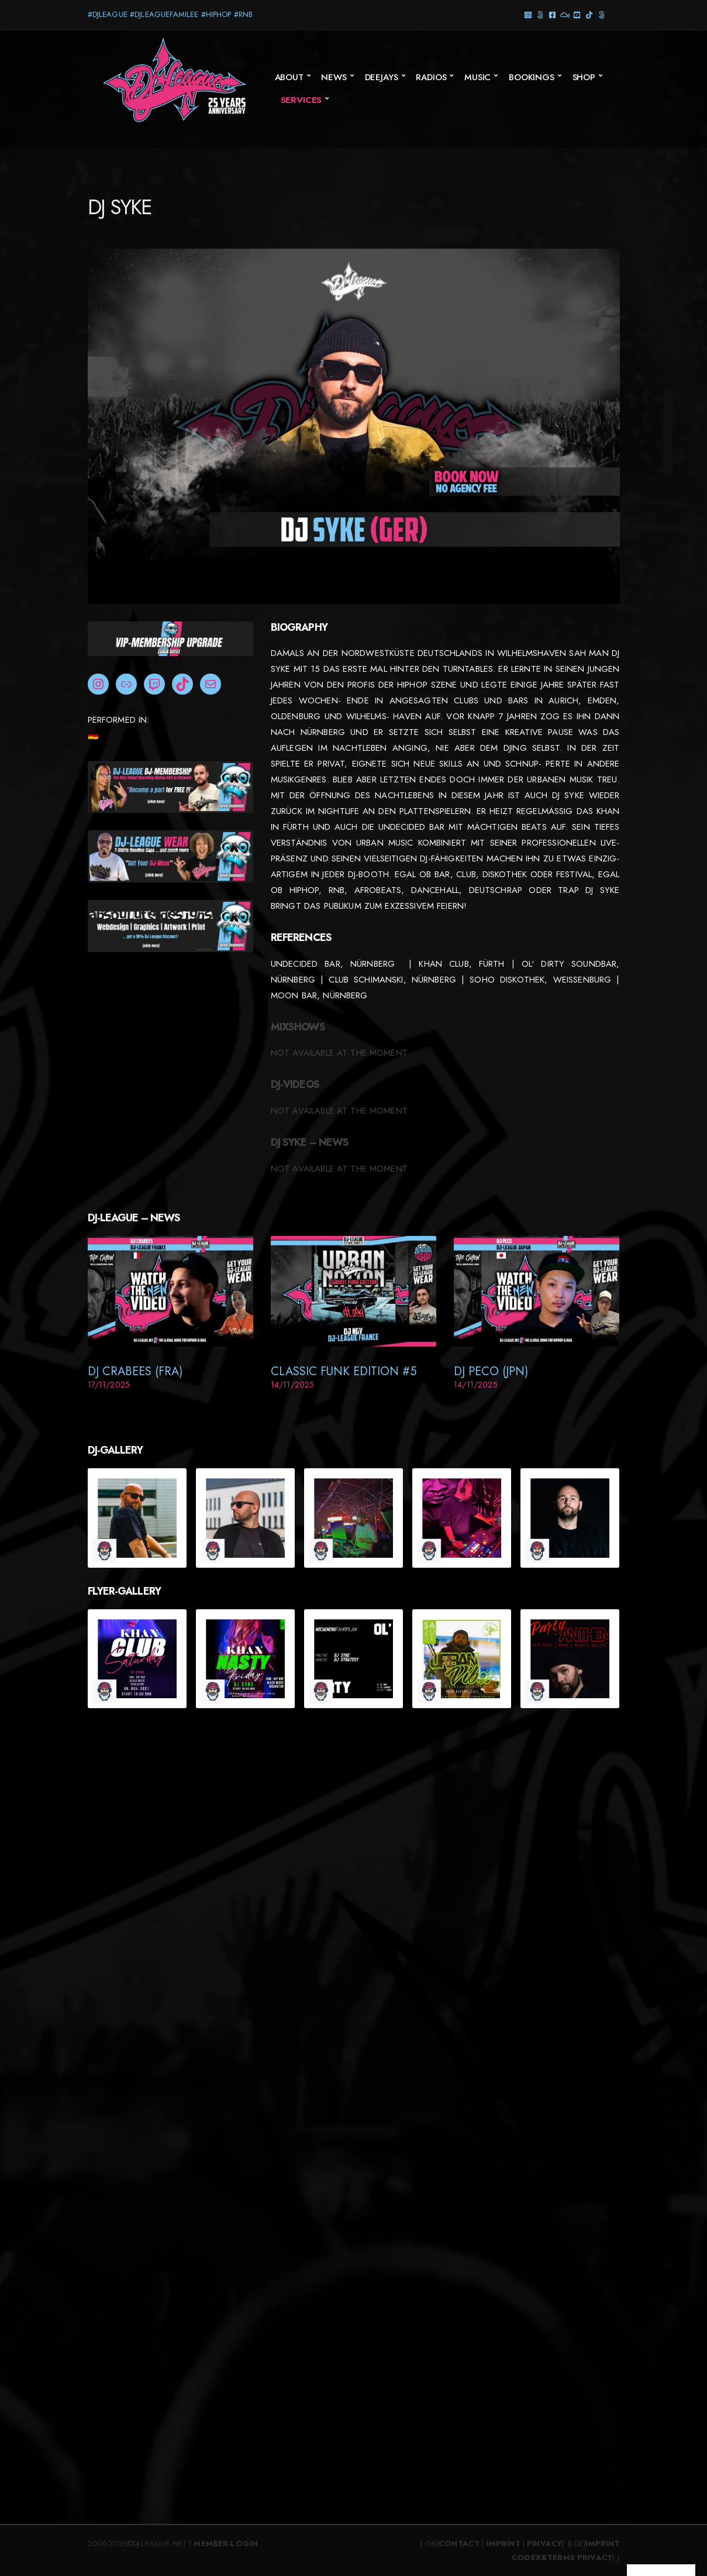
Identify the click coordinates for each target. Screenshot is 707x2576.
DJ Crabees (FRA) (135, 1371)
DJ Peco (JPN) (491, 1371)
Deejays (381, 77)
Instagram (528, 14)
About (289, 77)
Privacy (544, 2543)
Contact (459, 2543)
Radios (431, 77)
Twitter (602, 14)
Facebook (553, 14)
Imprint (503, 2543)
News (333, 77)
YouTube (577, 14)
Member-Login (226, 2543)
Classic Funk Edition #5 (343, 1371)
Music (477, 77)
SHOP (584, 77)
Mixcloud (565, 14)
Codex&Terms (543, 2557)
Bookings (531, 77)
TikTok (590, 14)
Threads (540, 14)
